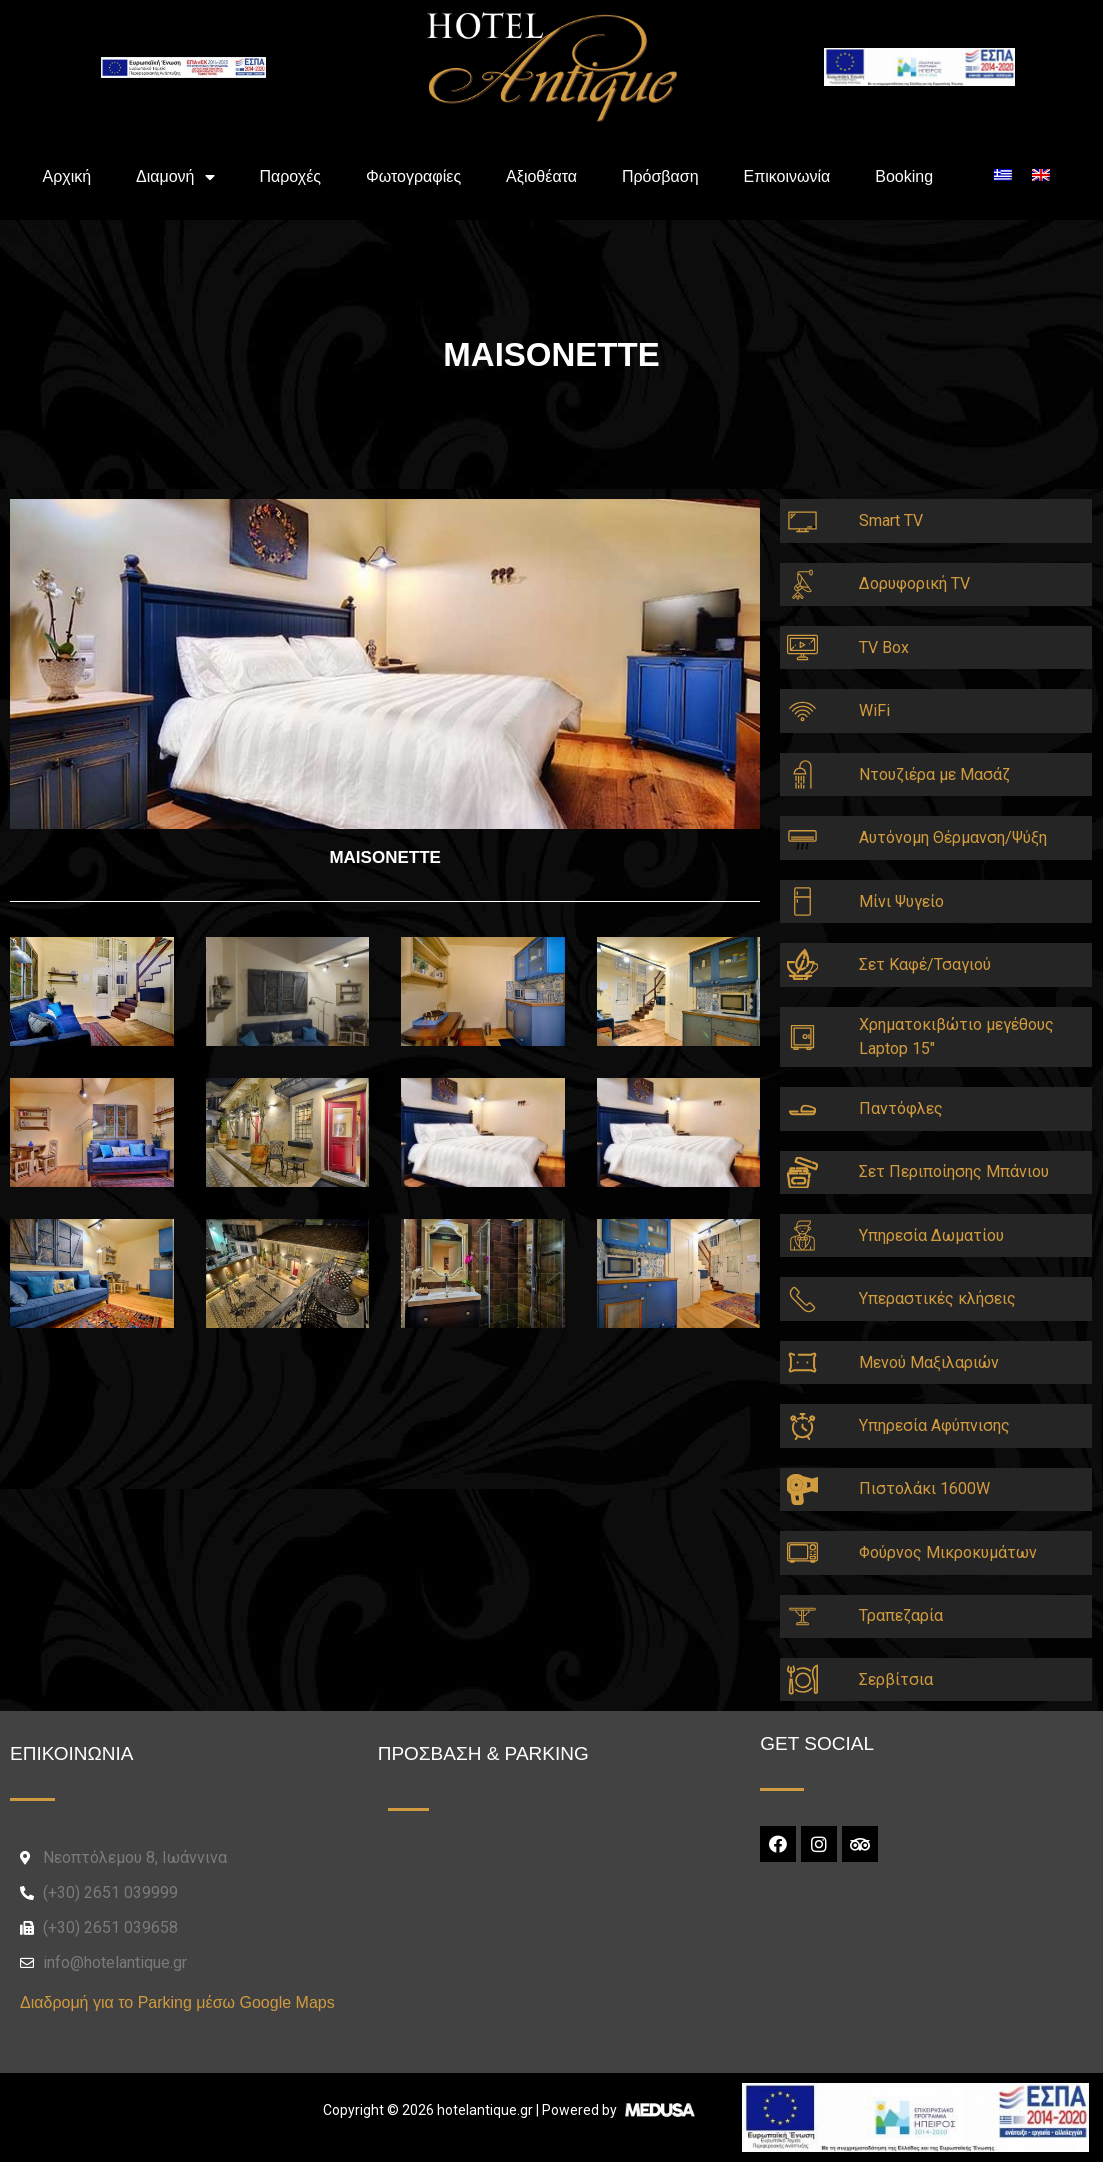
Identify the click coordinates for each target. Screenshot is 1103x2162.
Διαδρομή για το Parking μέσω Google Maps (177, 2002)
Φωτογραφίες (413, 176)
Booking (904, 176)
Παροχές (290, 176)
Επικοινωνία (786, 176)
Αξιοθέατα (541, 176)
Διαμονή (175, 177)
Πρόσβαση (660, 176)
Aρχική (66, 176)
